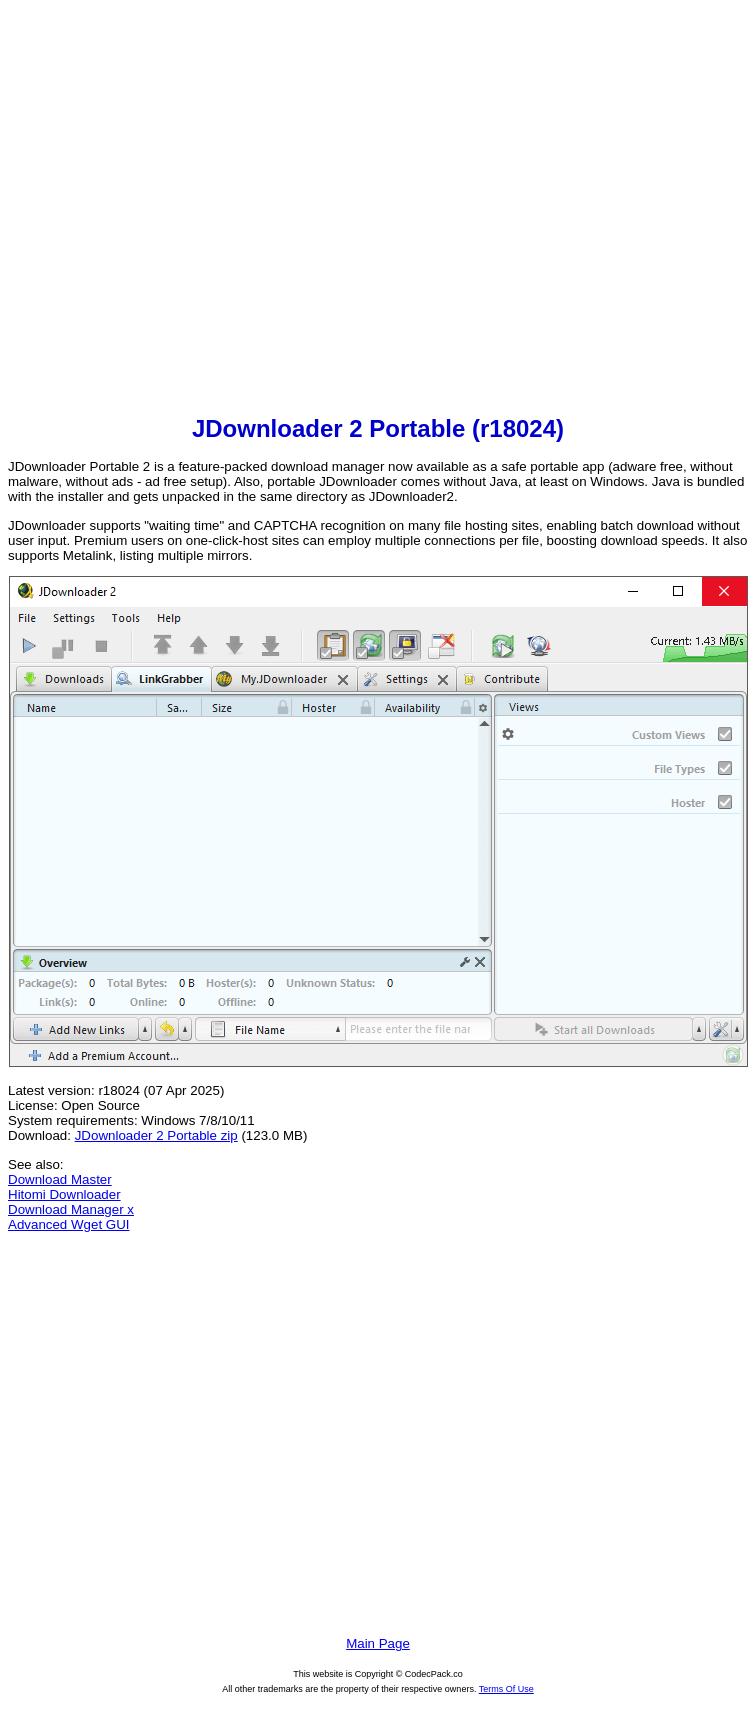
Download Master (60, 1179)
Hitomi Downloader (64, 1194)
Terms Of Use (506, 1689)
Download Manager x (71, 1209)
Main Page (378, 1643)
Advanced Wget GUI (69, 1224)
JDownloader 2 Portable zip (156, 1135)
